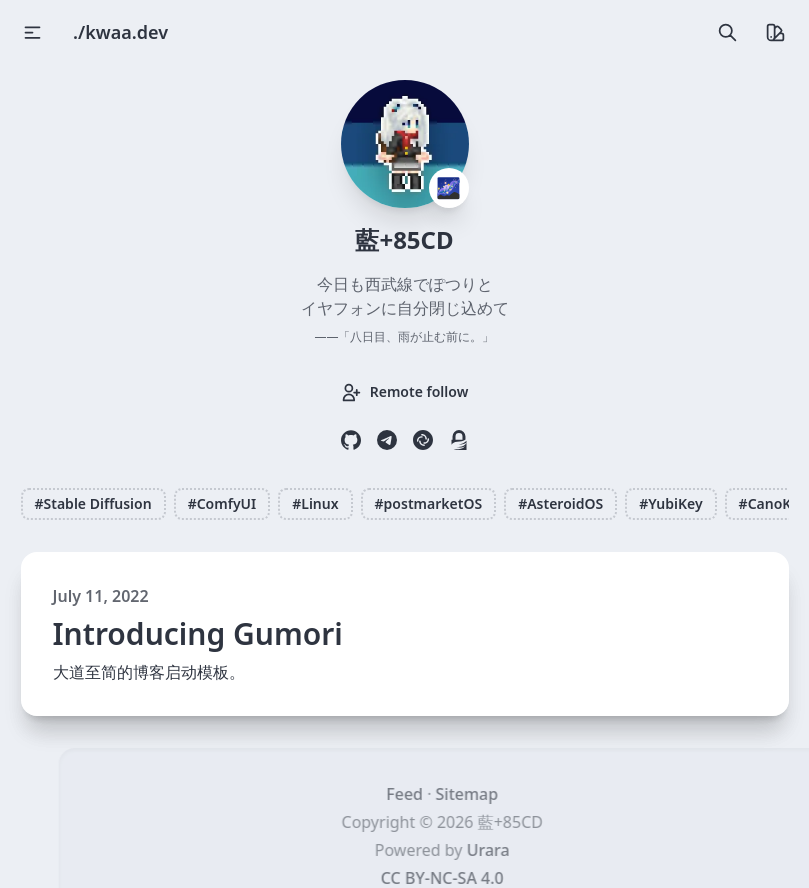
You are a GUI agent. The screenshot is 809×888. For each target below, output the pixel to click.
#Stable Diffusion (93, 503)
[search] (726, 32)
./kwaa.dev (120, 32)
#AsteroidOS (560, 503)
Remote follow (405, 392)
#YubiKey (670, 503)
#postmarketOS (429, 503)
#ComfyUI (222, 503)
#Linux (315, 503)
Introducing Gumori (198, 634)
